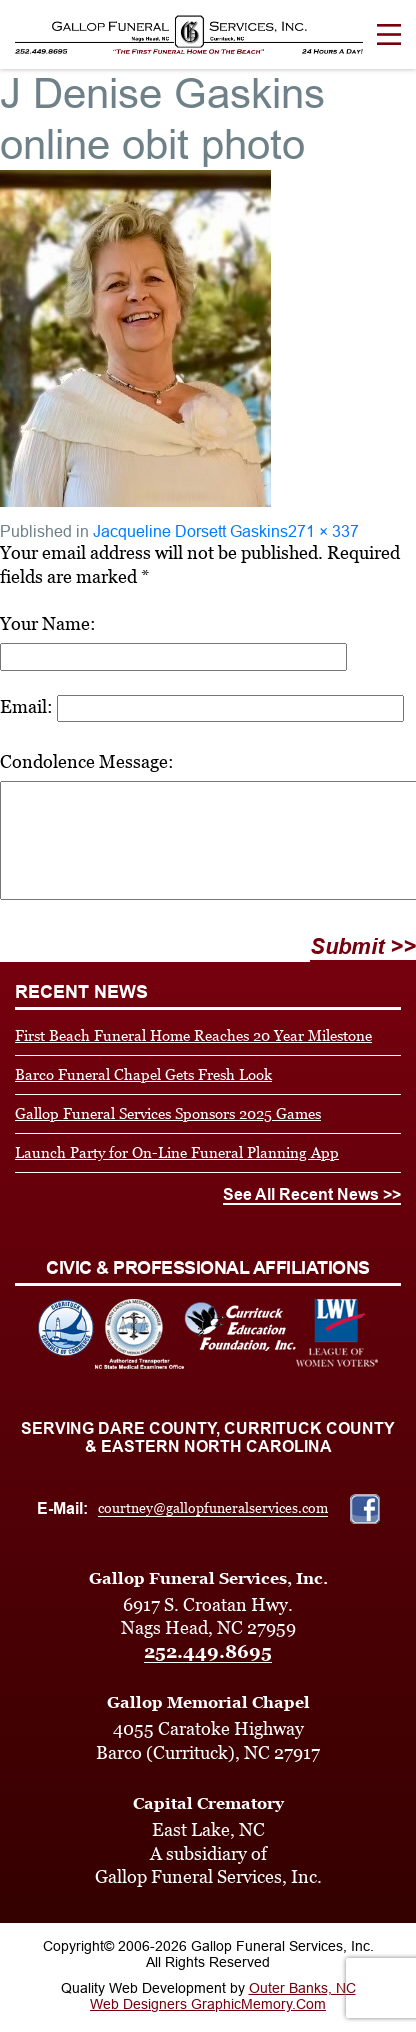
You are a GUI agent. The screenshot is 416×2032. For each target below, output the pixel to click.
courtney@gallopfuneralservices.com (213, 1508)
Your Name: (48, 623)
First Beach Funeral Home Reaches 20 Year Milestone (193, 1035)
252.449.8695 (208, 1651)
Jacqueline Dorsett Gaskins (190, 531)
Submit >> (363, 946)
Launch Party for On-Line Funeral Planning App (177, 1152)
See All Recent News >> (312, 1194)
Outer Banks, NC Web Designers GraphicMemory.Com (223, 1996)
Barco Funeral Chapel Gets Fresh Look (143, 1074)
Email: (26, 706)
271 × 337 (323, 531)
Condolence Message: (87, 761)
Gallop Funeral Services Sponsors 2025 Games (168, 1113)
